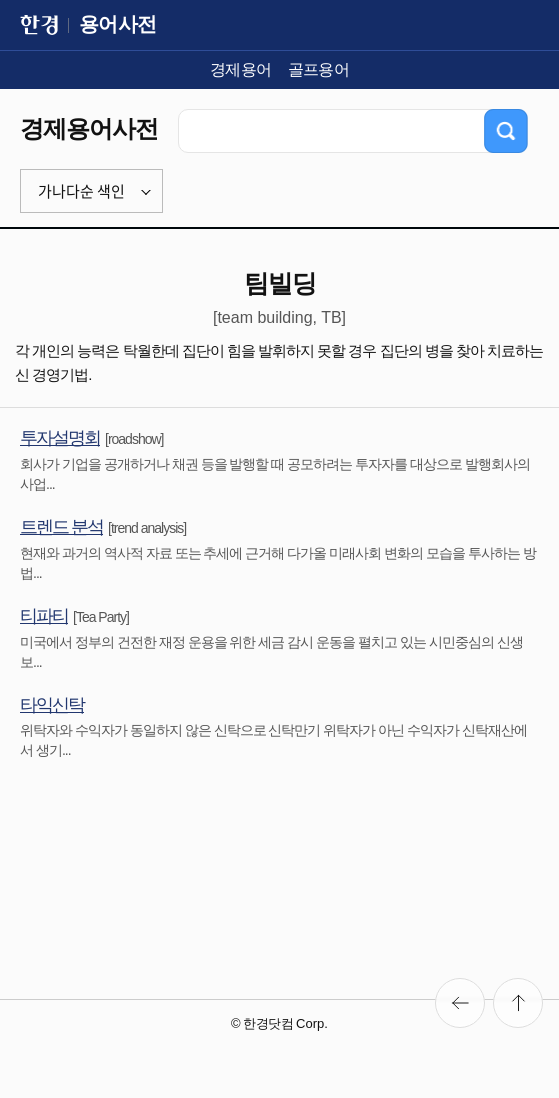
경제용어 (241, 69)
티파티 (44, 616)
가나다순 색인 (81, 191)
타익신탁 (52, 705)
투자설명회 (60, 438)
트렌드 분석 (61, 527)
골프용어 (319, 69)
